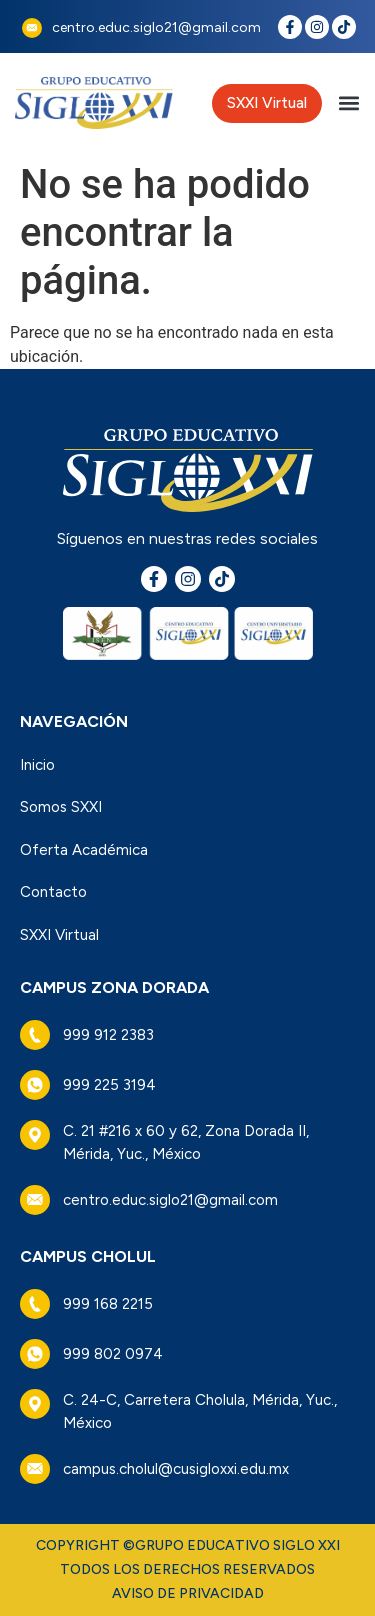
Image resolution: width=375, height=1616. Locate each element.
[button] (348, 103)
